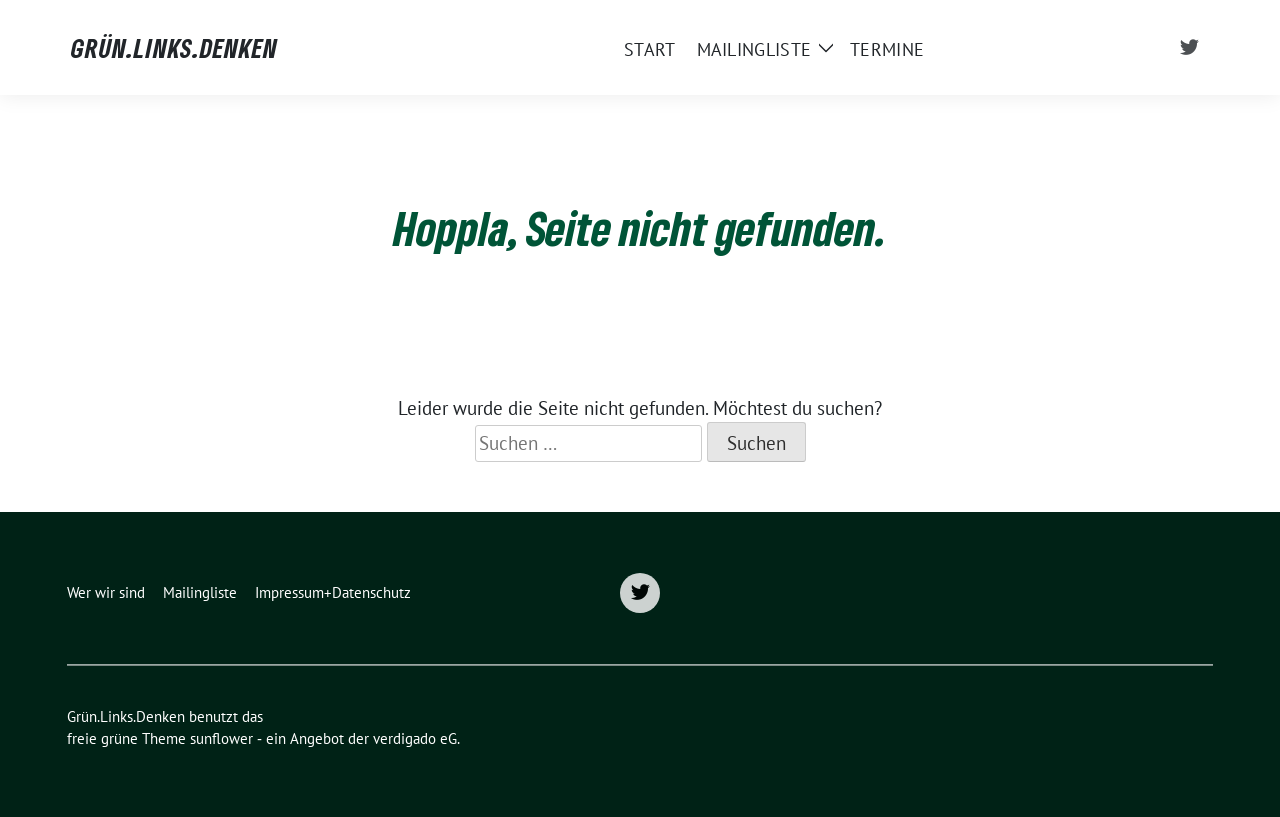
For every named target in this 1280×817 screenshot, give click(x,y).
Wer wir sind (106, 592)
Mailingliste (754, 49)
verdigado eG (415, 738)
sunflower (221, 738)
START (650, 49)
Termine (887, 49)
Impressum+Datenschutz (333, 592)
